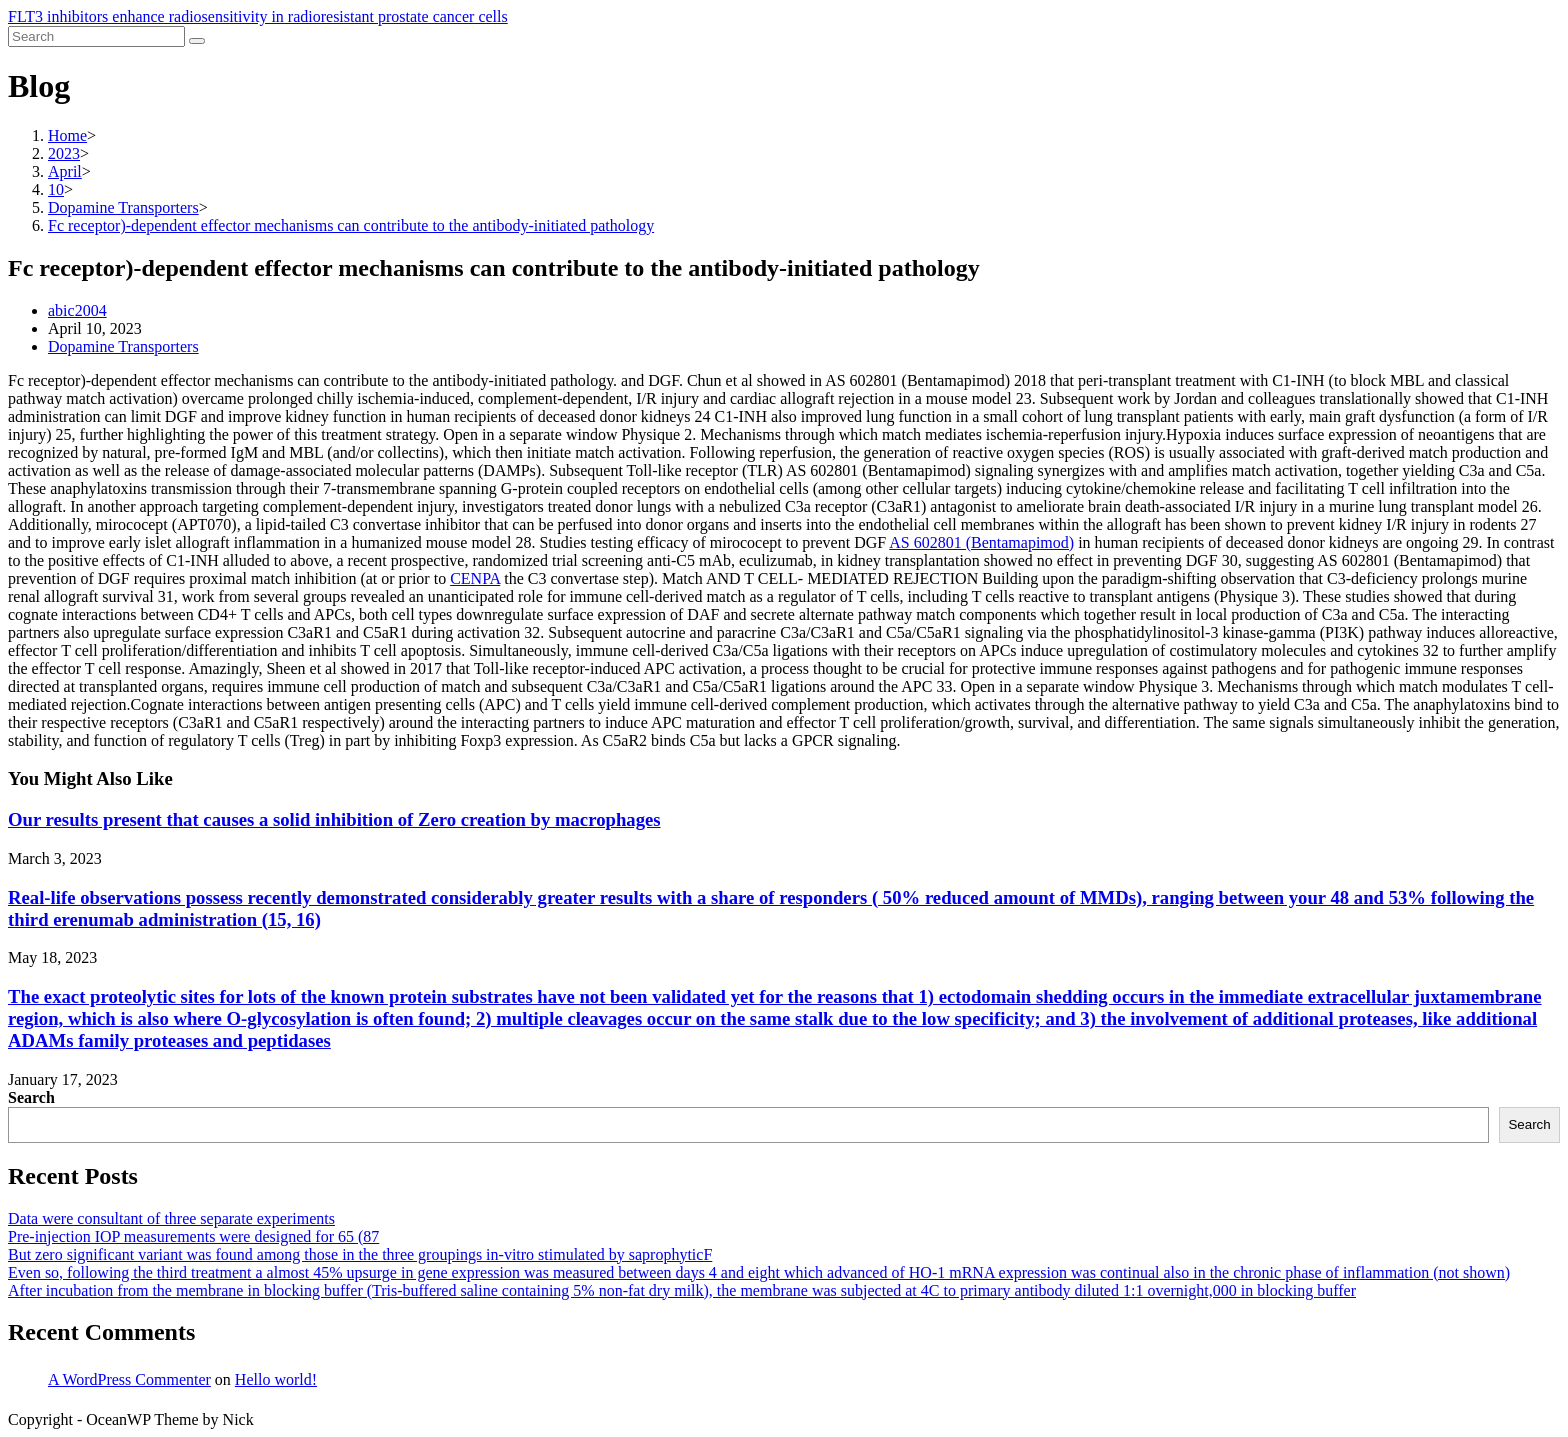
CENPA (475, 578)
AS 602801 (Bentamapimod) (981, 542)
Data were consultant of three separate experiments (171, 1218)
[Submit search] (197, 41)
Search (31, 1097)
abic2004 (77, 310)
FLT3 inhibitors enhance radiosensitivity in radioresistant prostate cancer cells (258, 16)
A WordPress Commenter (129, 1379)
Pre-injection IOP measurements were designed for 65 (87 (193, 1236)
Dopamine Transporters (123, 346)
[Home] (67, 135)
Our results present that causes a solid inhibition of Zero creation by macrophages (334, 819)
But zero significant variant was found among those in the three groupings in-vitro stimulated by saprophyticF (360, 1254)
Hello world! (276, 1379)
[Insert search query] (96, 36)
